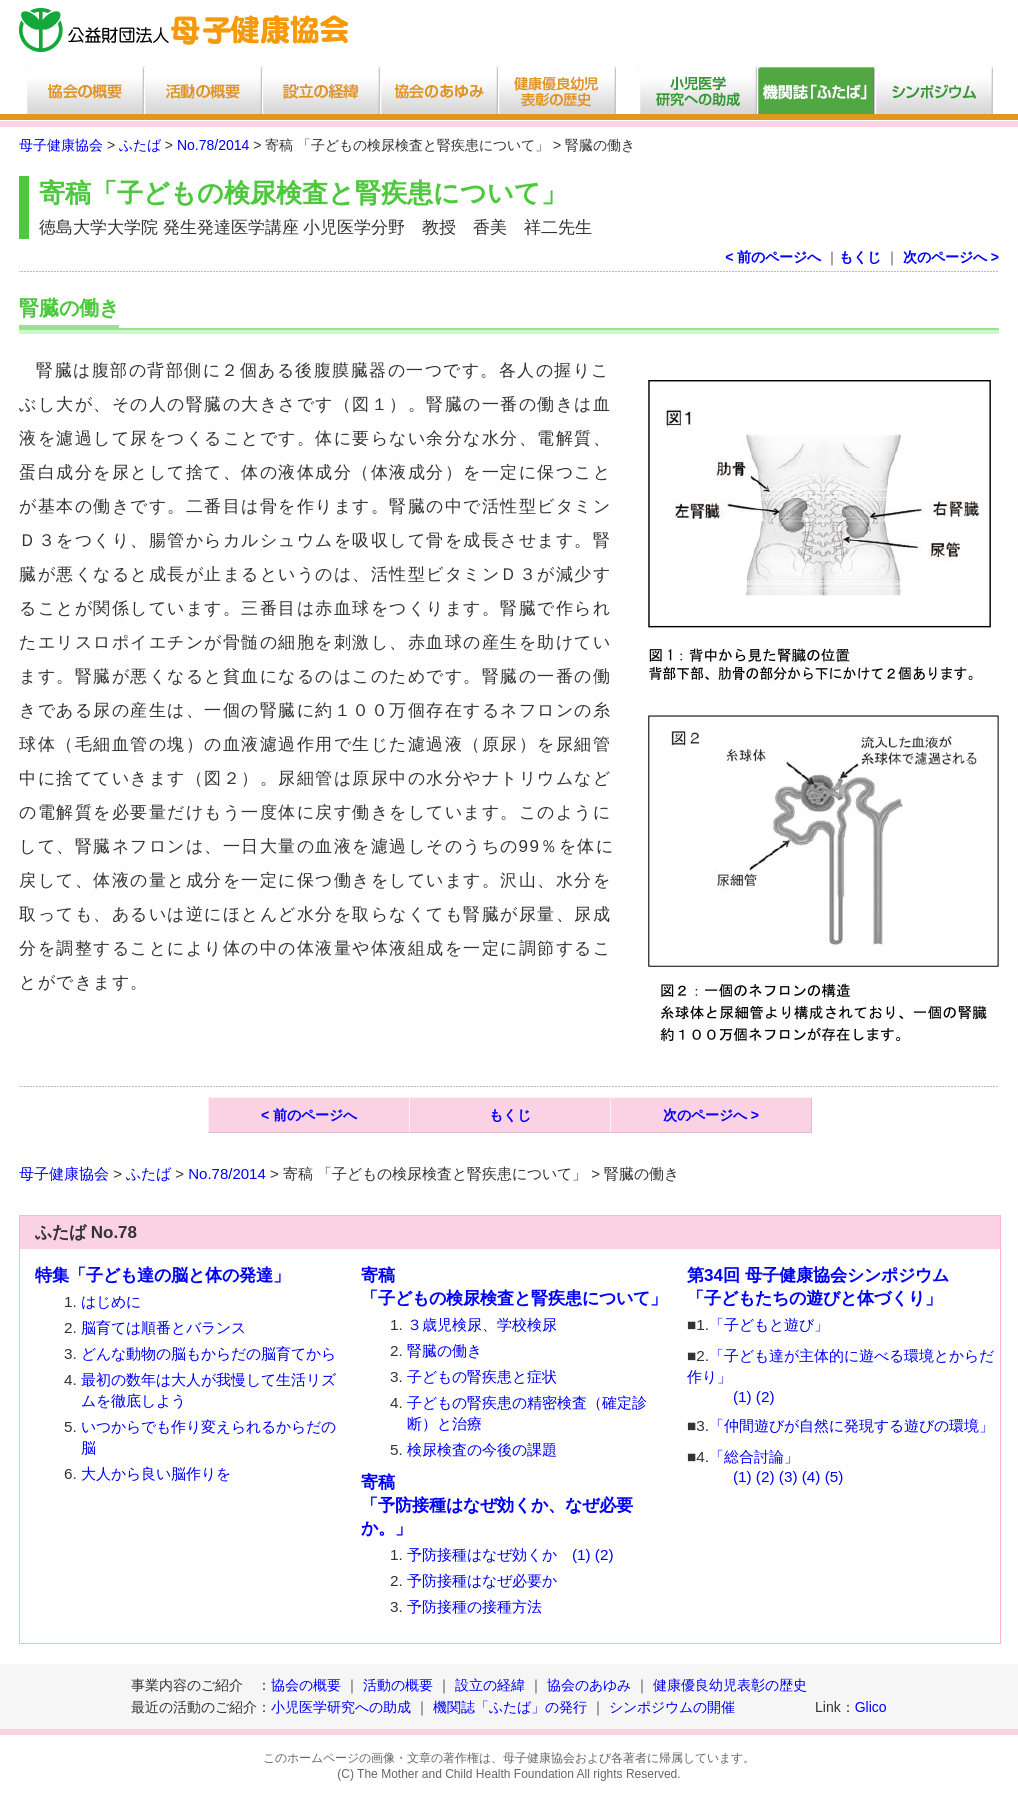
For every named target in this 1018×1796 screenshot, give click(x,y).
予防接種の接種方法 (474, 1606)
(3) (788, 1476)
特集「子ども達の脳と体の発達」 (162, 1275)
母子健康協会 (61, 145)
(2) (604, 1554)
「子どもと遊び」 (769, 1324)
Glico (871, 1707)
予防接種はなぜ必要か (482, 1580)
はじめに (111, 1301)
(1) (581, 1554)
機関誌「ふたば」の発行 (510, 1707)
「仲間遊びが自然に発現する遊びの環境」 (851, 1425)
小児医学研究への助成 (343, 1707)
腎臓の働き (444, 1350)
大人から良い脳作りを (156, 1473)
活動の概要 (398, 1685)
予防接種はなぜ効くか (482, 1554)
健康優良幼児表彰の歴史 (730, 1685)
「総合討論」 (754, 1456)
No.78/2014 (213, 145)
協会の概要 (306, 1685)
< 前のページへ (773, 257)
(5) (834, 1476)
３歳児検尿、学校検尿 (482, 1324)
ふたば (140, 145)
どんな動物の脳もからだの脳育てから (208, 1353)
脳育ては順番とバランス (163, 1327)
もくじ (860, 257)
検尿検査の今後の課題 (482, 1449)
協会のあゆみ (589, 1685)
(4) (811, 1476)
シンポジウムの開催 (672, 1707)
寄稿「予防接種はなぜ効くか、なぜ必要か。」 (497, 1505)
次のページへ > (951, 257)
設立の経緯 (490, 1685)
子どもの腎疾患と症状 (482, 1376)
